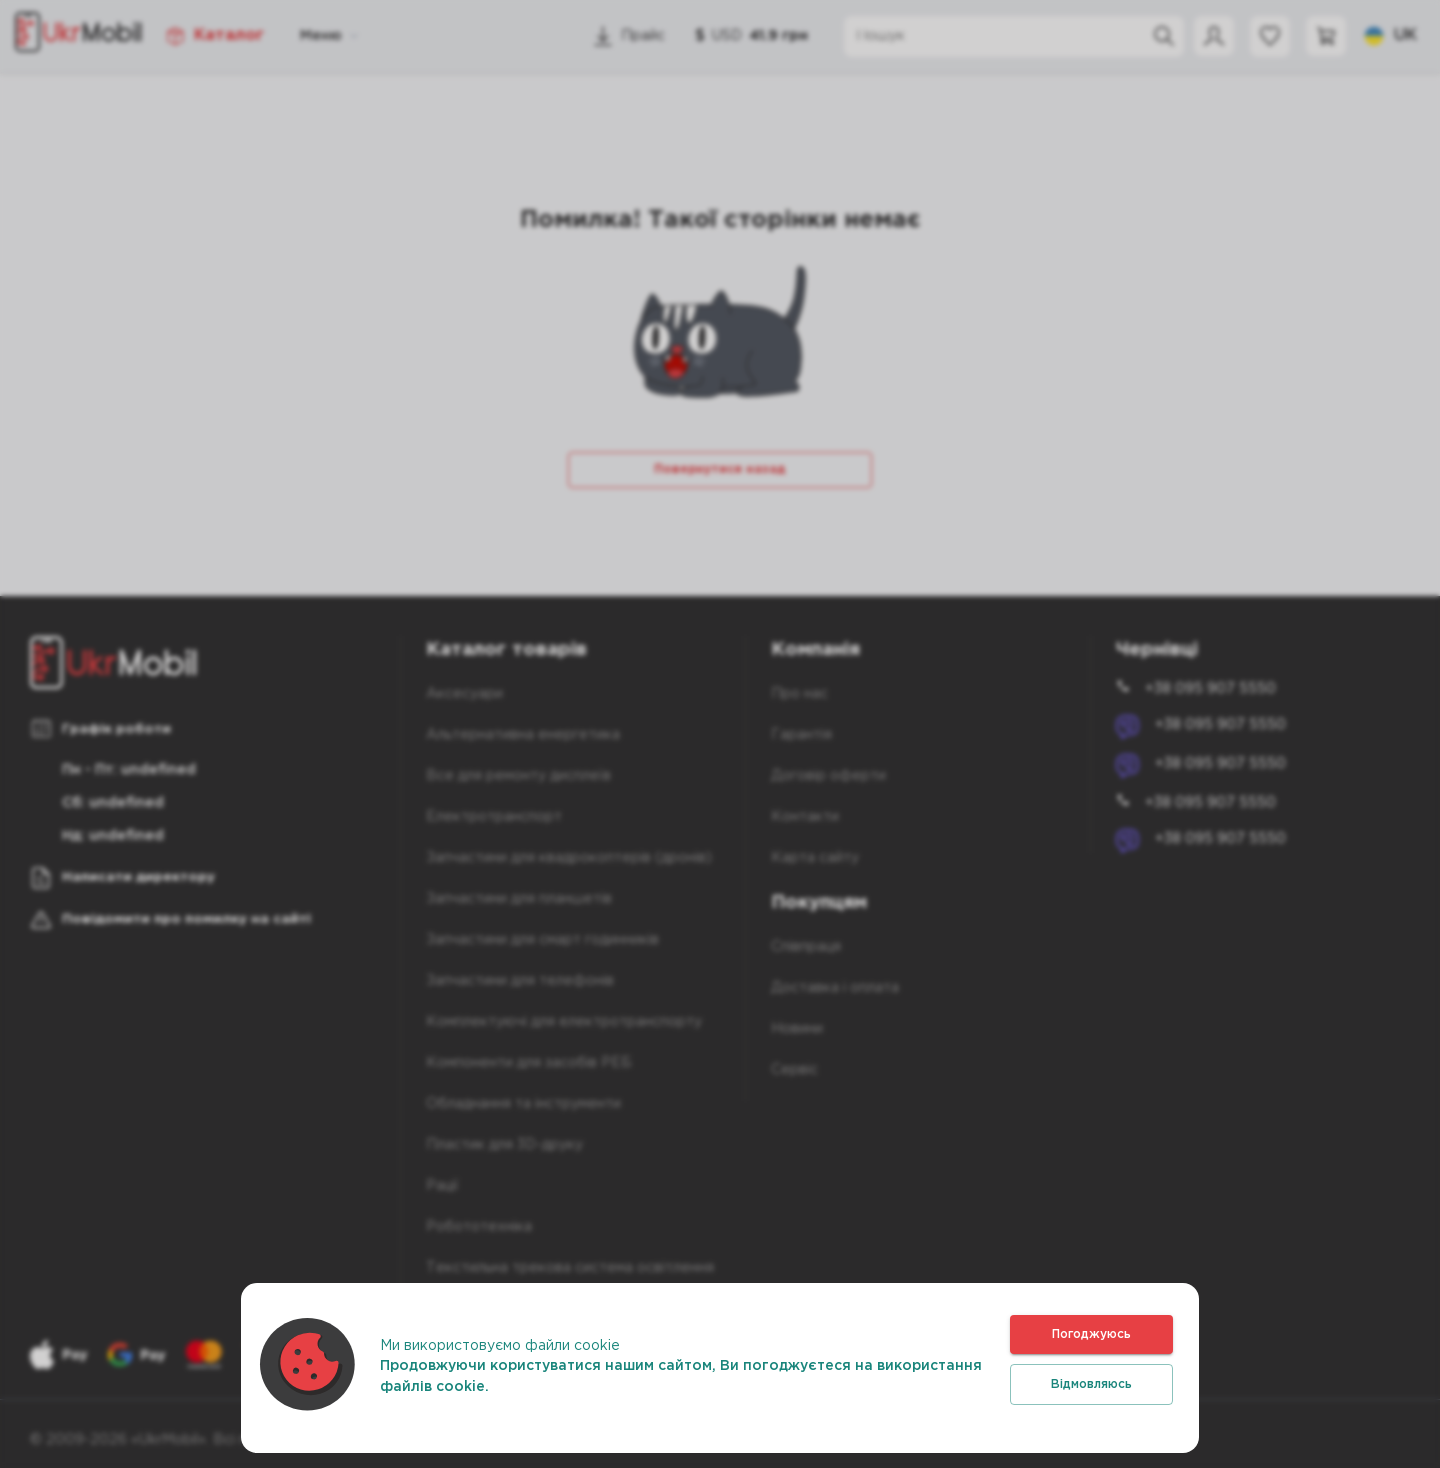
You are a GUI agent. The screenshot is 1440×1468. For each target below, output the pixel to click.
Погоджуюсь (1091, 1334)
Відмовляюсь (1091, 1384)
